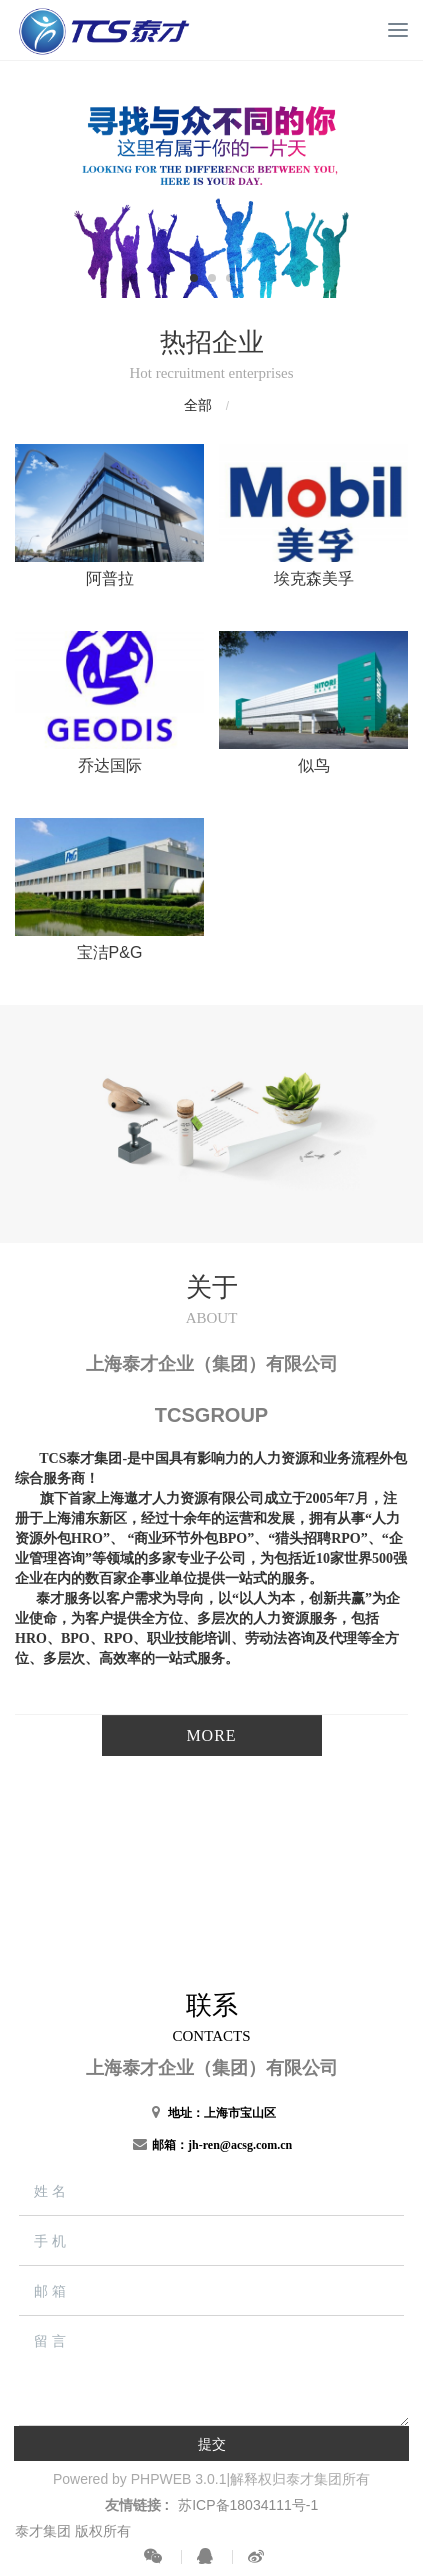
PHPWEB (161, 2479)
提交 (212, 2444)
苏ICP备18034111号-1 (248, 2505)
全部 (198, 405)
